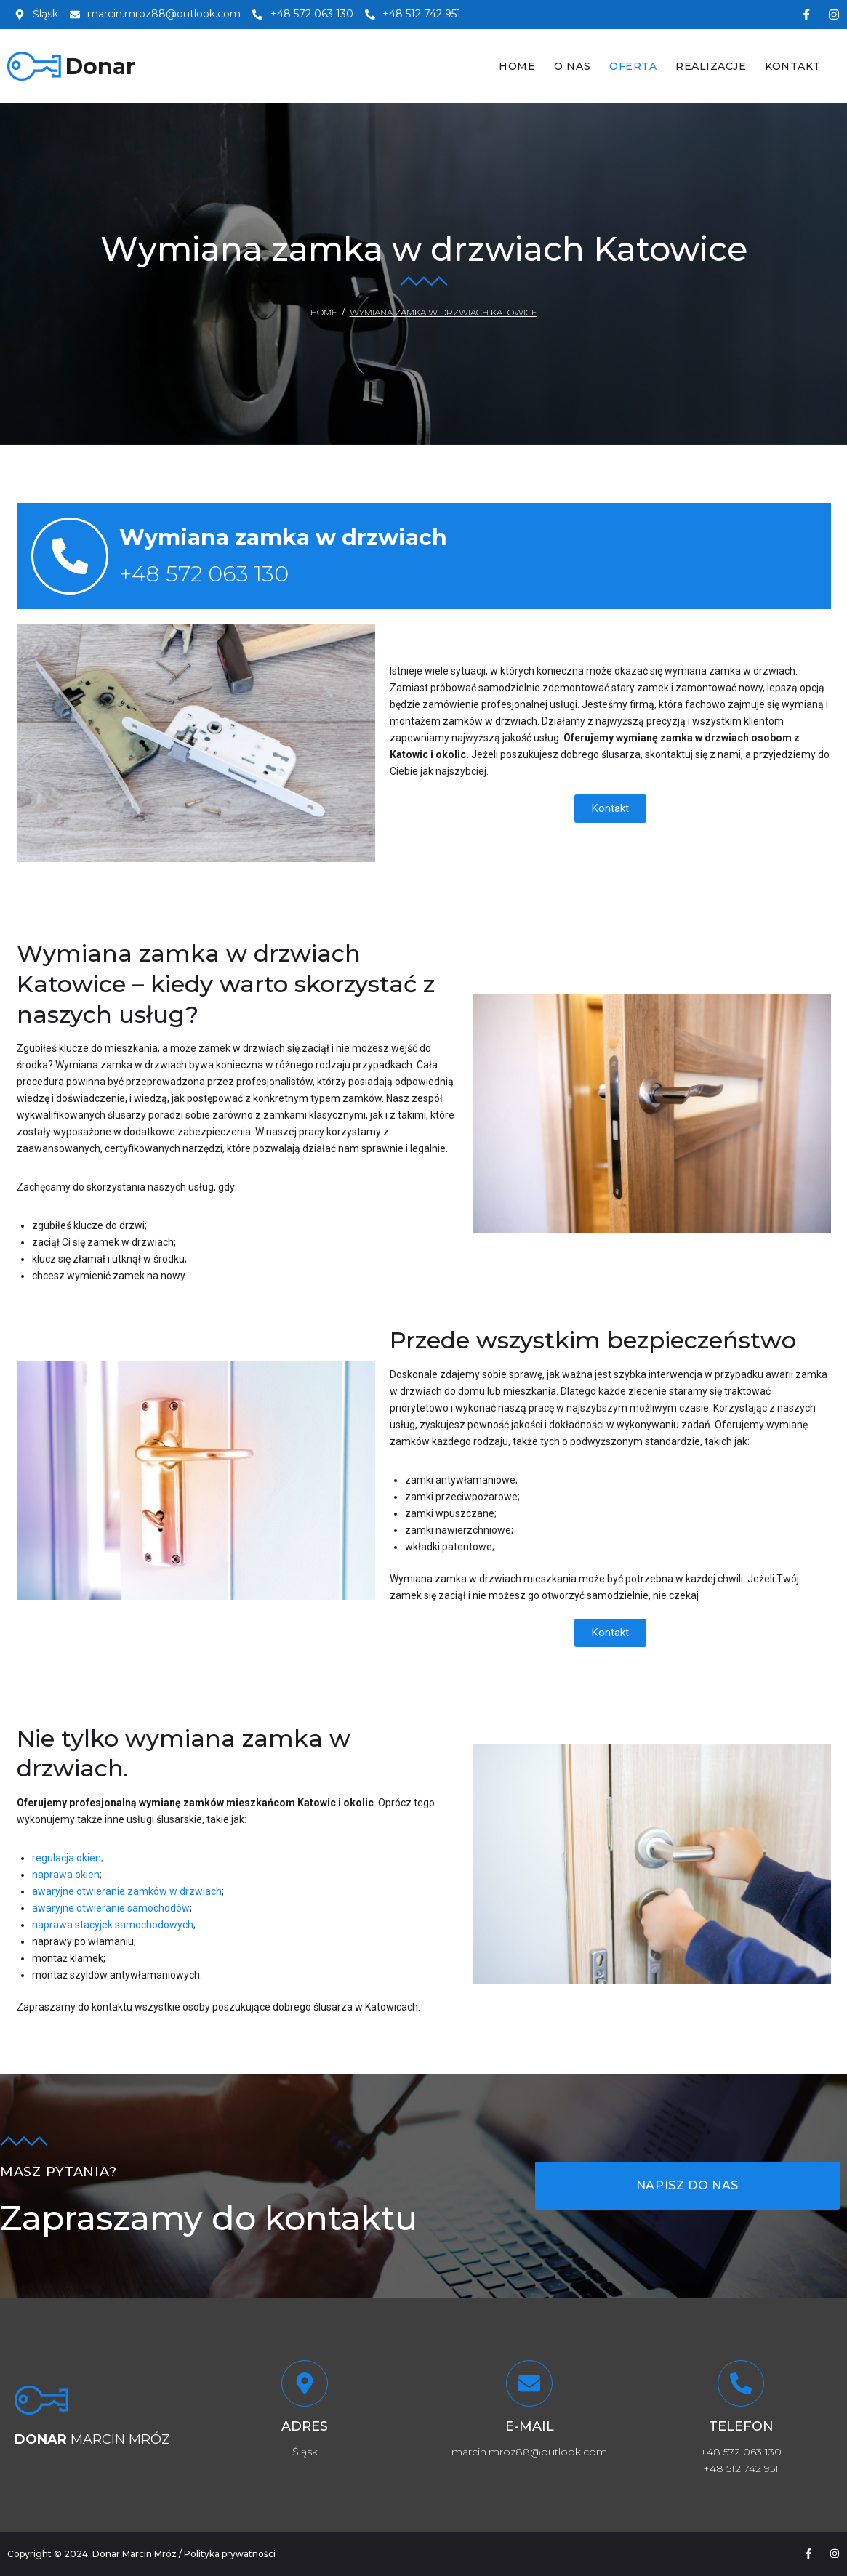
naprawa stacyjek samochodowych (112, 1925)
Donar (100, 66)
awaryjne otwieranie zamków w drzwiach (127, 1891)
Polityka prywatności (230, 2553)
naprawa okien (66, 1874)
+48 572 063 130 (204, 573)
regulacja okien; (67, 1858)
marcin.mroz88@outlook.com (529, 2451)
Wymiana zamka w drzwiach (283, 537)
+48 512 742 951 (741, 2468)
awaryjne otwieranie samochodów (111, 1908)
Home (323, 312)
